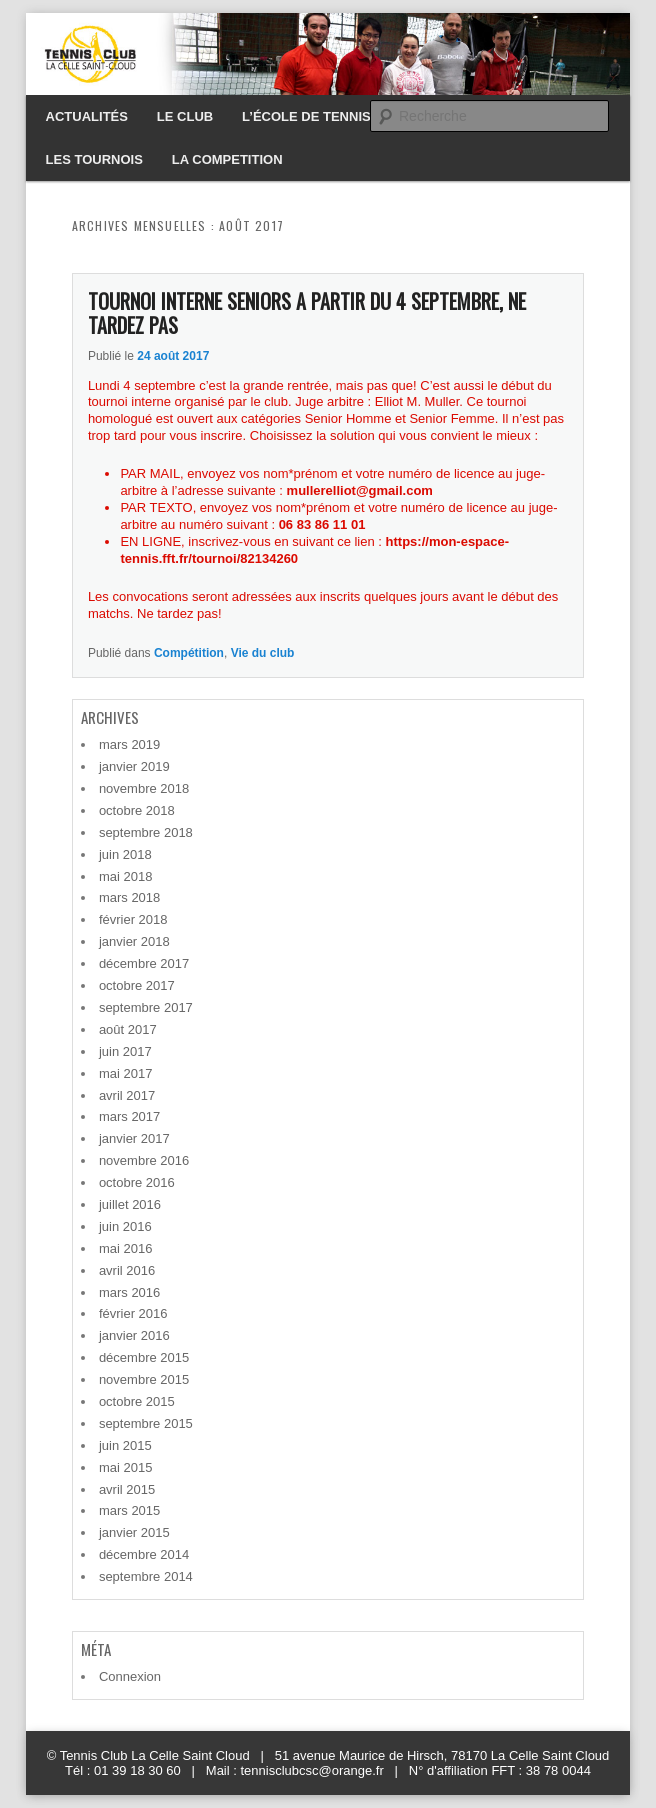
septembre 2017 (146, 1007)
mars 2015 (129, 1510)
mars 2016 (129, 1292)
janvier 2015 (134, 1532)
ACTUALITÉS (87, 116)
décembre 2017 (144, 963)
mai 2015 (125, 1467)
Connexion (130, 1676)
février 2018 (133, 919)
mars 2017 (129, 1116)
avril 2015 (127, 1489)
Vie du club (263, 653)
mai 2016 (125, 1248)
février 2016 (133, 1313)
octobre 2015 (137, 1401)
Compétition (189, 653)
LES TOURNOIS (94, 159)
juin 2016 (125, 1226)
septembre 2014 (146, 1576)
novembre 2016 (144, 1160)
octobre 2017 (137, 985)
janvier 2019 (134, 766)
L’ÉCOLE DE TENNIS (306, 116)
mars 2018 (129, 897)
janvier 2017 (134, 1138)
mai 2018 (125, 876)
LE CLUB (185, 116)
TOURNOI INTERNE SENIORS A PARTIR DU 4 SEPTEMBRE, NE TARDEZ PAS (307, 313)
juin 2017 (125, 1051)
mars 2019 (129, 744)
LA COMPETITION (227, 159)
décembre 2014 (144, 1554)
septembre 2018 (146, 832)
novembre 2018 (144, 788)
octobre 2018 (137, 810)
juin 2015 (125, 1445)
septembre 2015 (146, 1423)
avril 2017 (127, 1095)
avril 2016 (127, 1270)
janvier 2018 (134, 941)
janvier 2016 (134, 1335)
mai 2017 (125, 1073)
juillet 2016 (130, 1204)
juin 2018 (125, 854)
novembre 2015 (144, 1379)
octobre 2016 (137, 1182)
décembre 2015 (144, 1357)
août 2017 (128, 1029)
